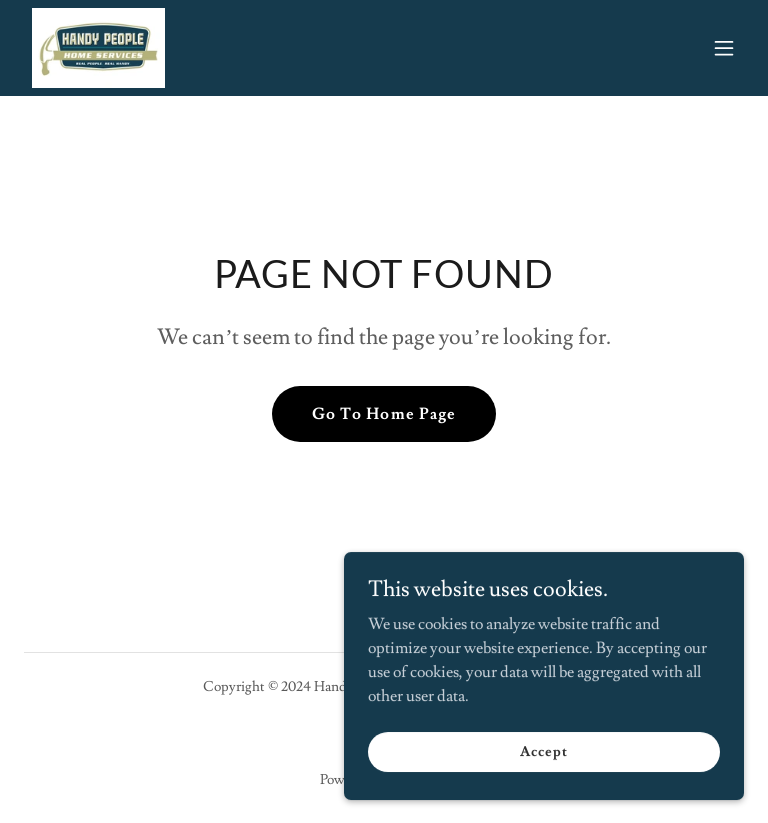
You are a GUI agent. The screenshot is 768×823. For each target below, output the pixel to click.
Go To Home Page (383, 414)
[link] (98, 48)
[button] (724, 48)
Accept (543, 792)
